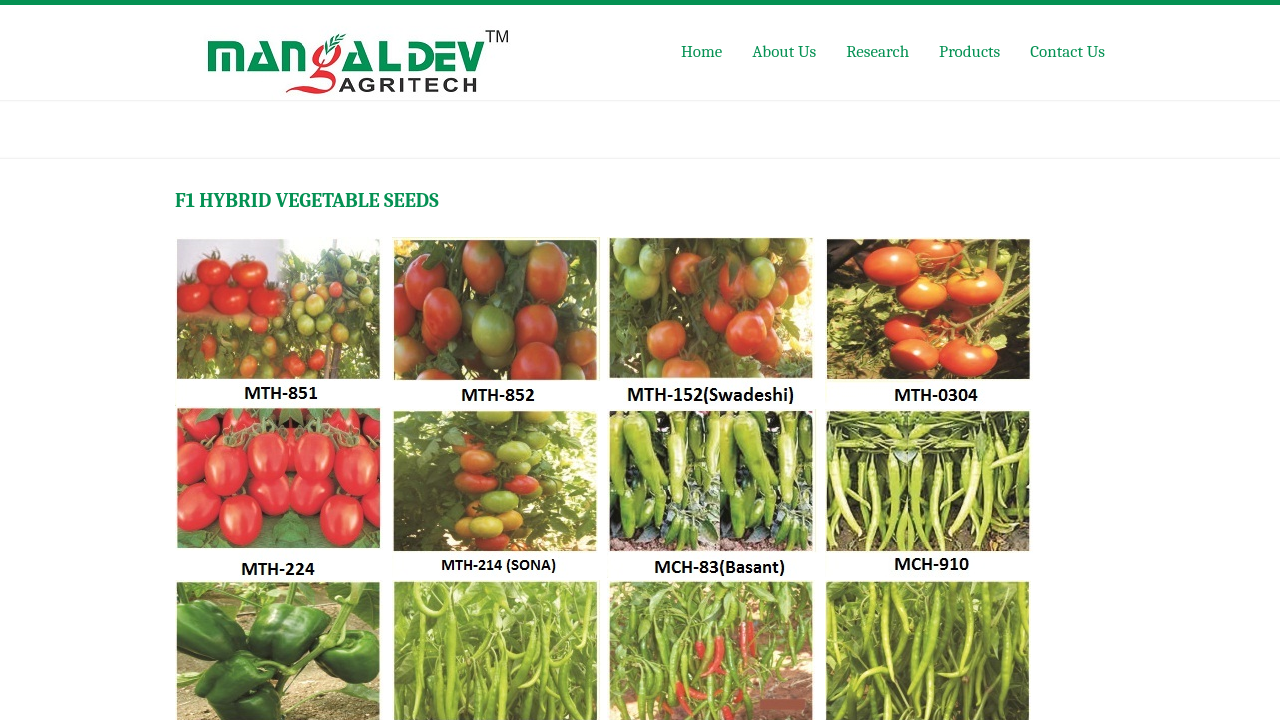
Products (969, 52)
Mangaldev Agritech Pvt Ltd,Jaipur (372, 55)
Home (701, 52)
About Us (784, 52)
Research (877, 52)
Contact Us (1067, 52)
